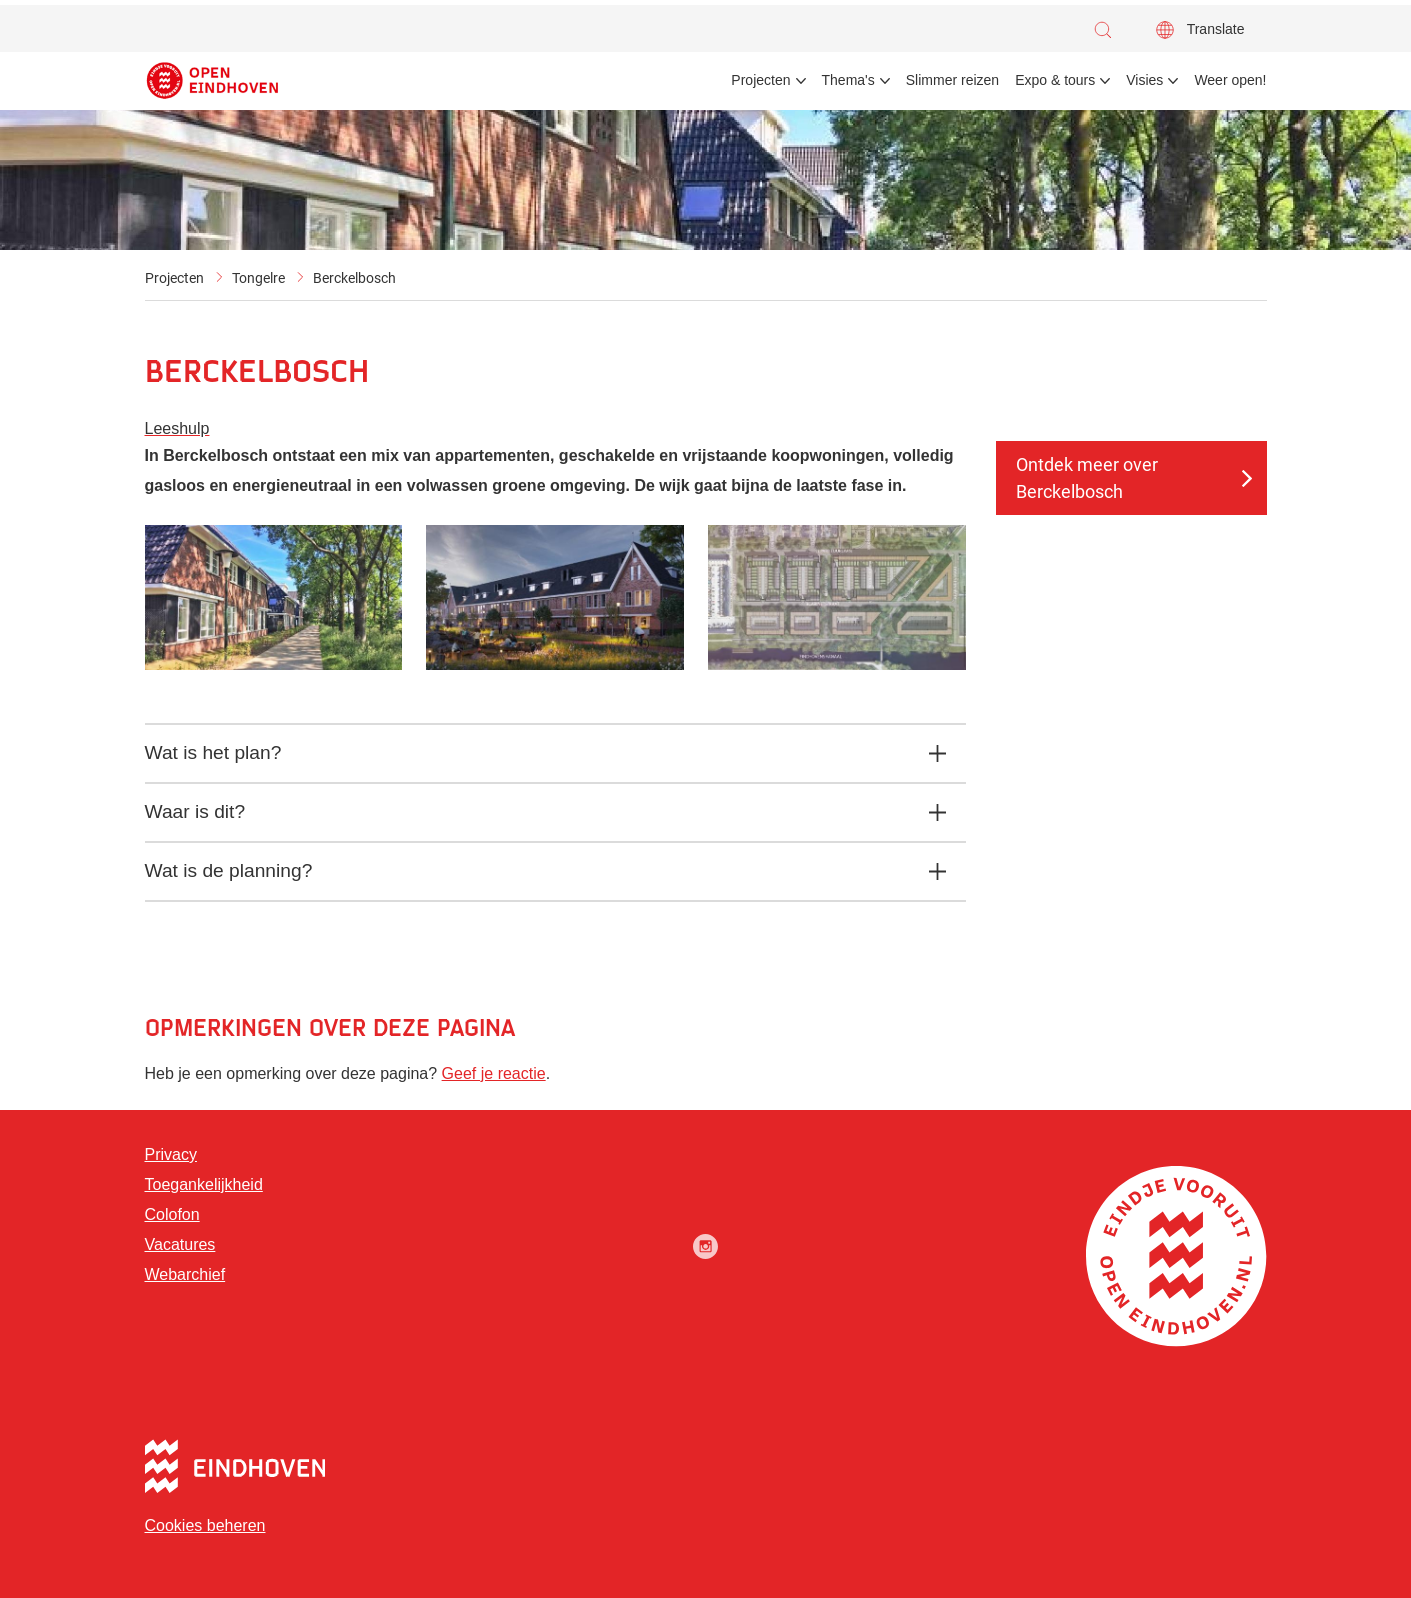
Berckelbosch (354, 278)
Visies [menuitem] (1144, 80)
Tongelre (258, 278)
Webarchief (185, 1274)
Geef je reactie (494, 1073)
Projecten (174, 278)
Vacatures (180, 1244)
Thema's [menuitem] (848, 80)
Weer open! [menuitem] (1230, 80)
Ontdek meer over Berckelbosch (1087, 478)
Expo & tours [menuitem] (1055, 80)
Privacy (171, 1154)
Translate (1216, 29)
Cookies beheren (205, 1525)
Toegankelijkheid (204, 1184)
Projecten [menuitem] (760, 80)
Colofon (172, 1214)
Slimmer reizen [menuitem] (952, 80)
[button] (1108, 30)
